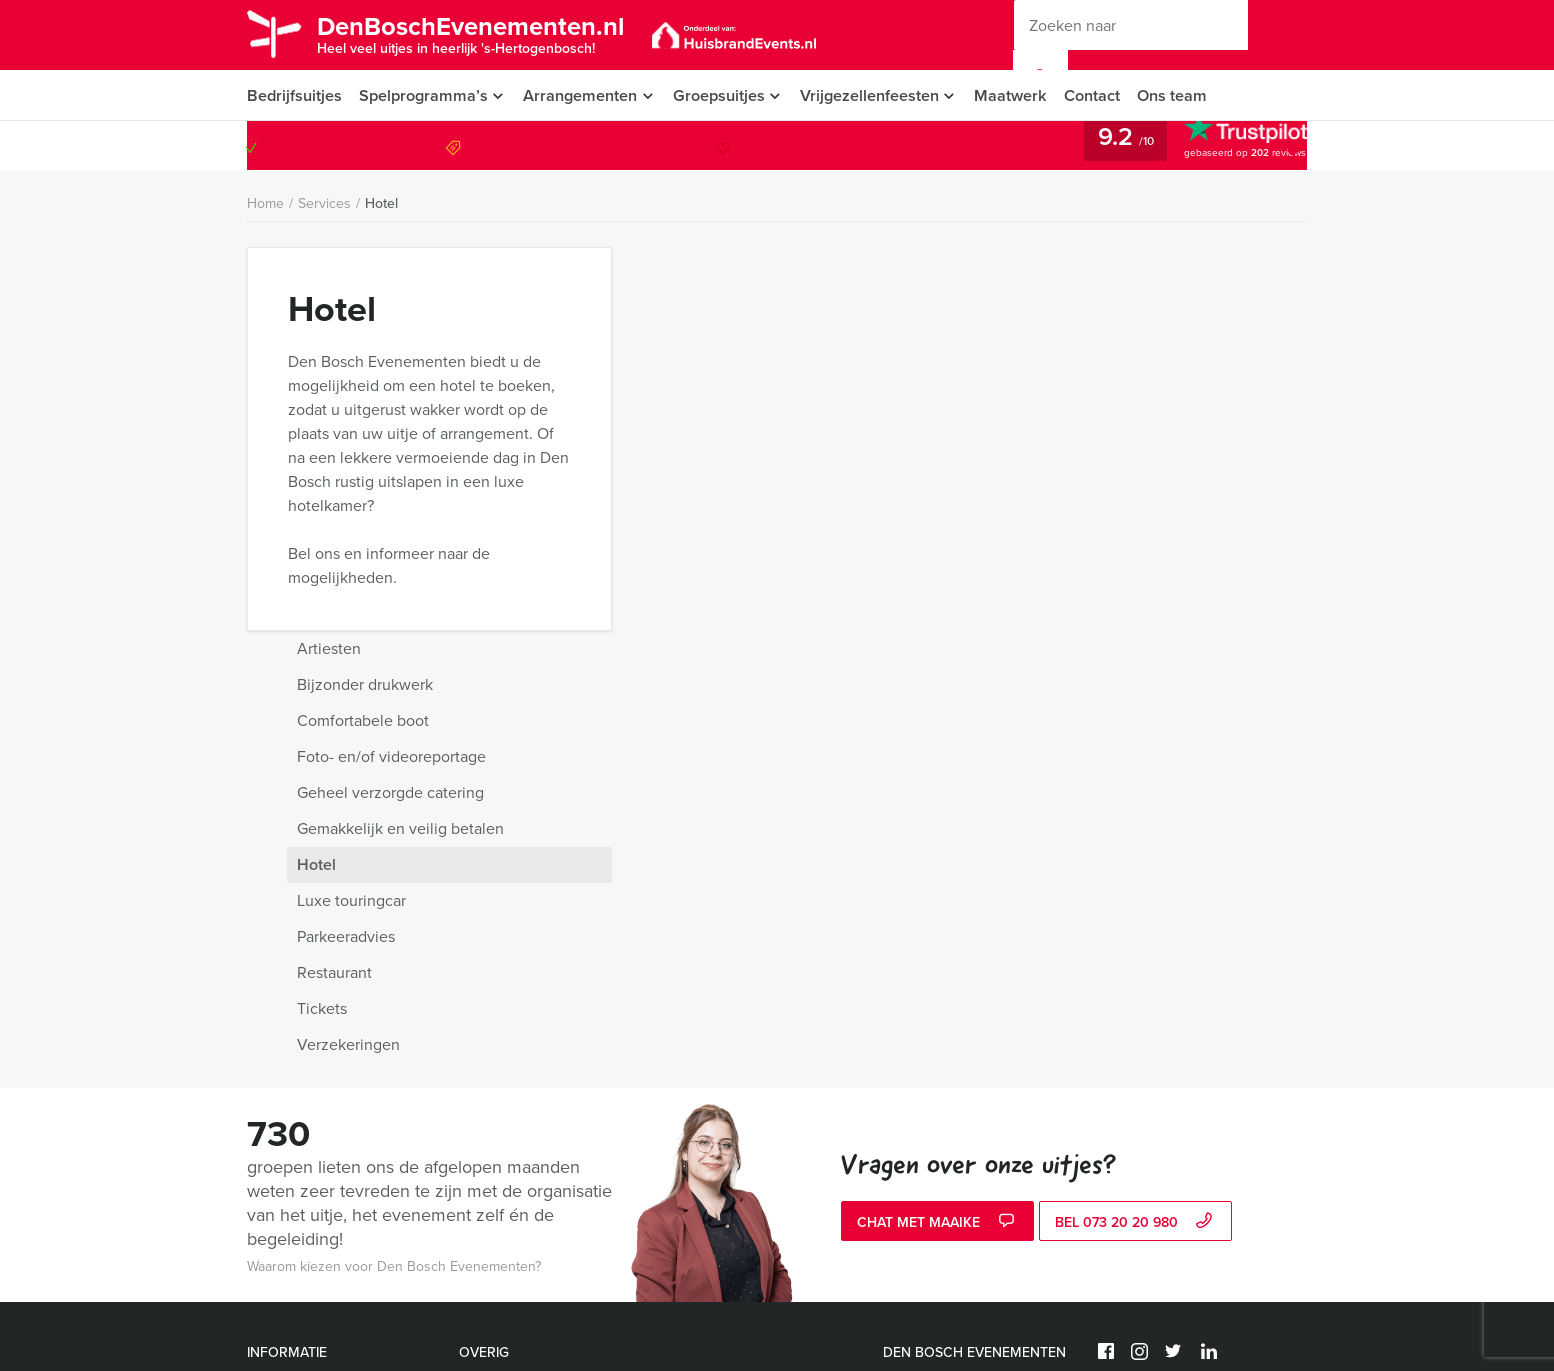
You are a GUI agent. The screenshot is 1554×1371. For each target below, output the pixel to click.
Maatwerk (1021, 95)
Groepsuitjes (723, 95)
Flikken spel (708, 1006)
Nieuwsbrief (284, 1126)
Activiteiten (281, 1198)
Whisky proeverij (722, 1054)
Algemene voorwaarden (321, 1030)
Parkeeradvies (1041, 553)
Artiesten (1024, 265)
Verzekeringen (1043, 661)
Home (265, 204)
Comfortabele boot (1058, 337)
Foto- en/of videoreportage (1086, 373)
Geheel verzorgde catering (1085, 409)
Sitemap (271, 1270)
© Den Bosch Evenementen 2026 (1200, 997)
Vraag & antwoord (302, 1078)
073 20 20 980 (1225, 147)
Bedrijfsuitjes (294, 95)
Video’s (270, 1294)
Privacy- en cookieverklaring (334, 1006)
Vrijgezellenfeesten (877, 95)
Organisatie (282, 1150)
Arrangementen (582, 95)
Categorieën (285, 1102)
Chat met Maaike (938, 839)
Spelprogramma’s (423, 95)
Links (263, 1318)
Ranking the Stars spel (740, 1030)
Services (324, 204)
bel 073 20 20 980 (1136, 839)
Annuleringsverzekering (321, 1054)
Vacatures (277, 1222)
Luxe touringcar (1046, 517)
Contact (1104, 95)
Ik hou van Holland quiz (531, 1030)
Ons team (1185, 95)
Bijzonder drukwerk (1060, 301)
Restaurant (1029, 589)
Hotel (381, 204)
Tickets (1017, 625)
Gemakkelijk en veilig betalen (1095, 445)
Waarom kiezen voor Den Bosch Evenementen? (394, 883)
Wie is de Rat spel (514, 1054)
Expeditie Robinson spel (534, 1006)
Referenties (283, 1174)
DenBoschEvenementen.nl (480, 33)
